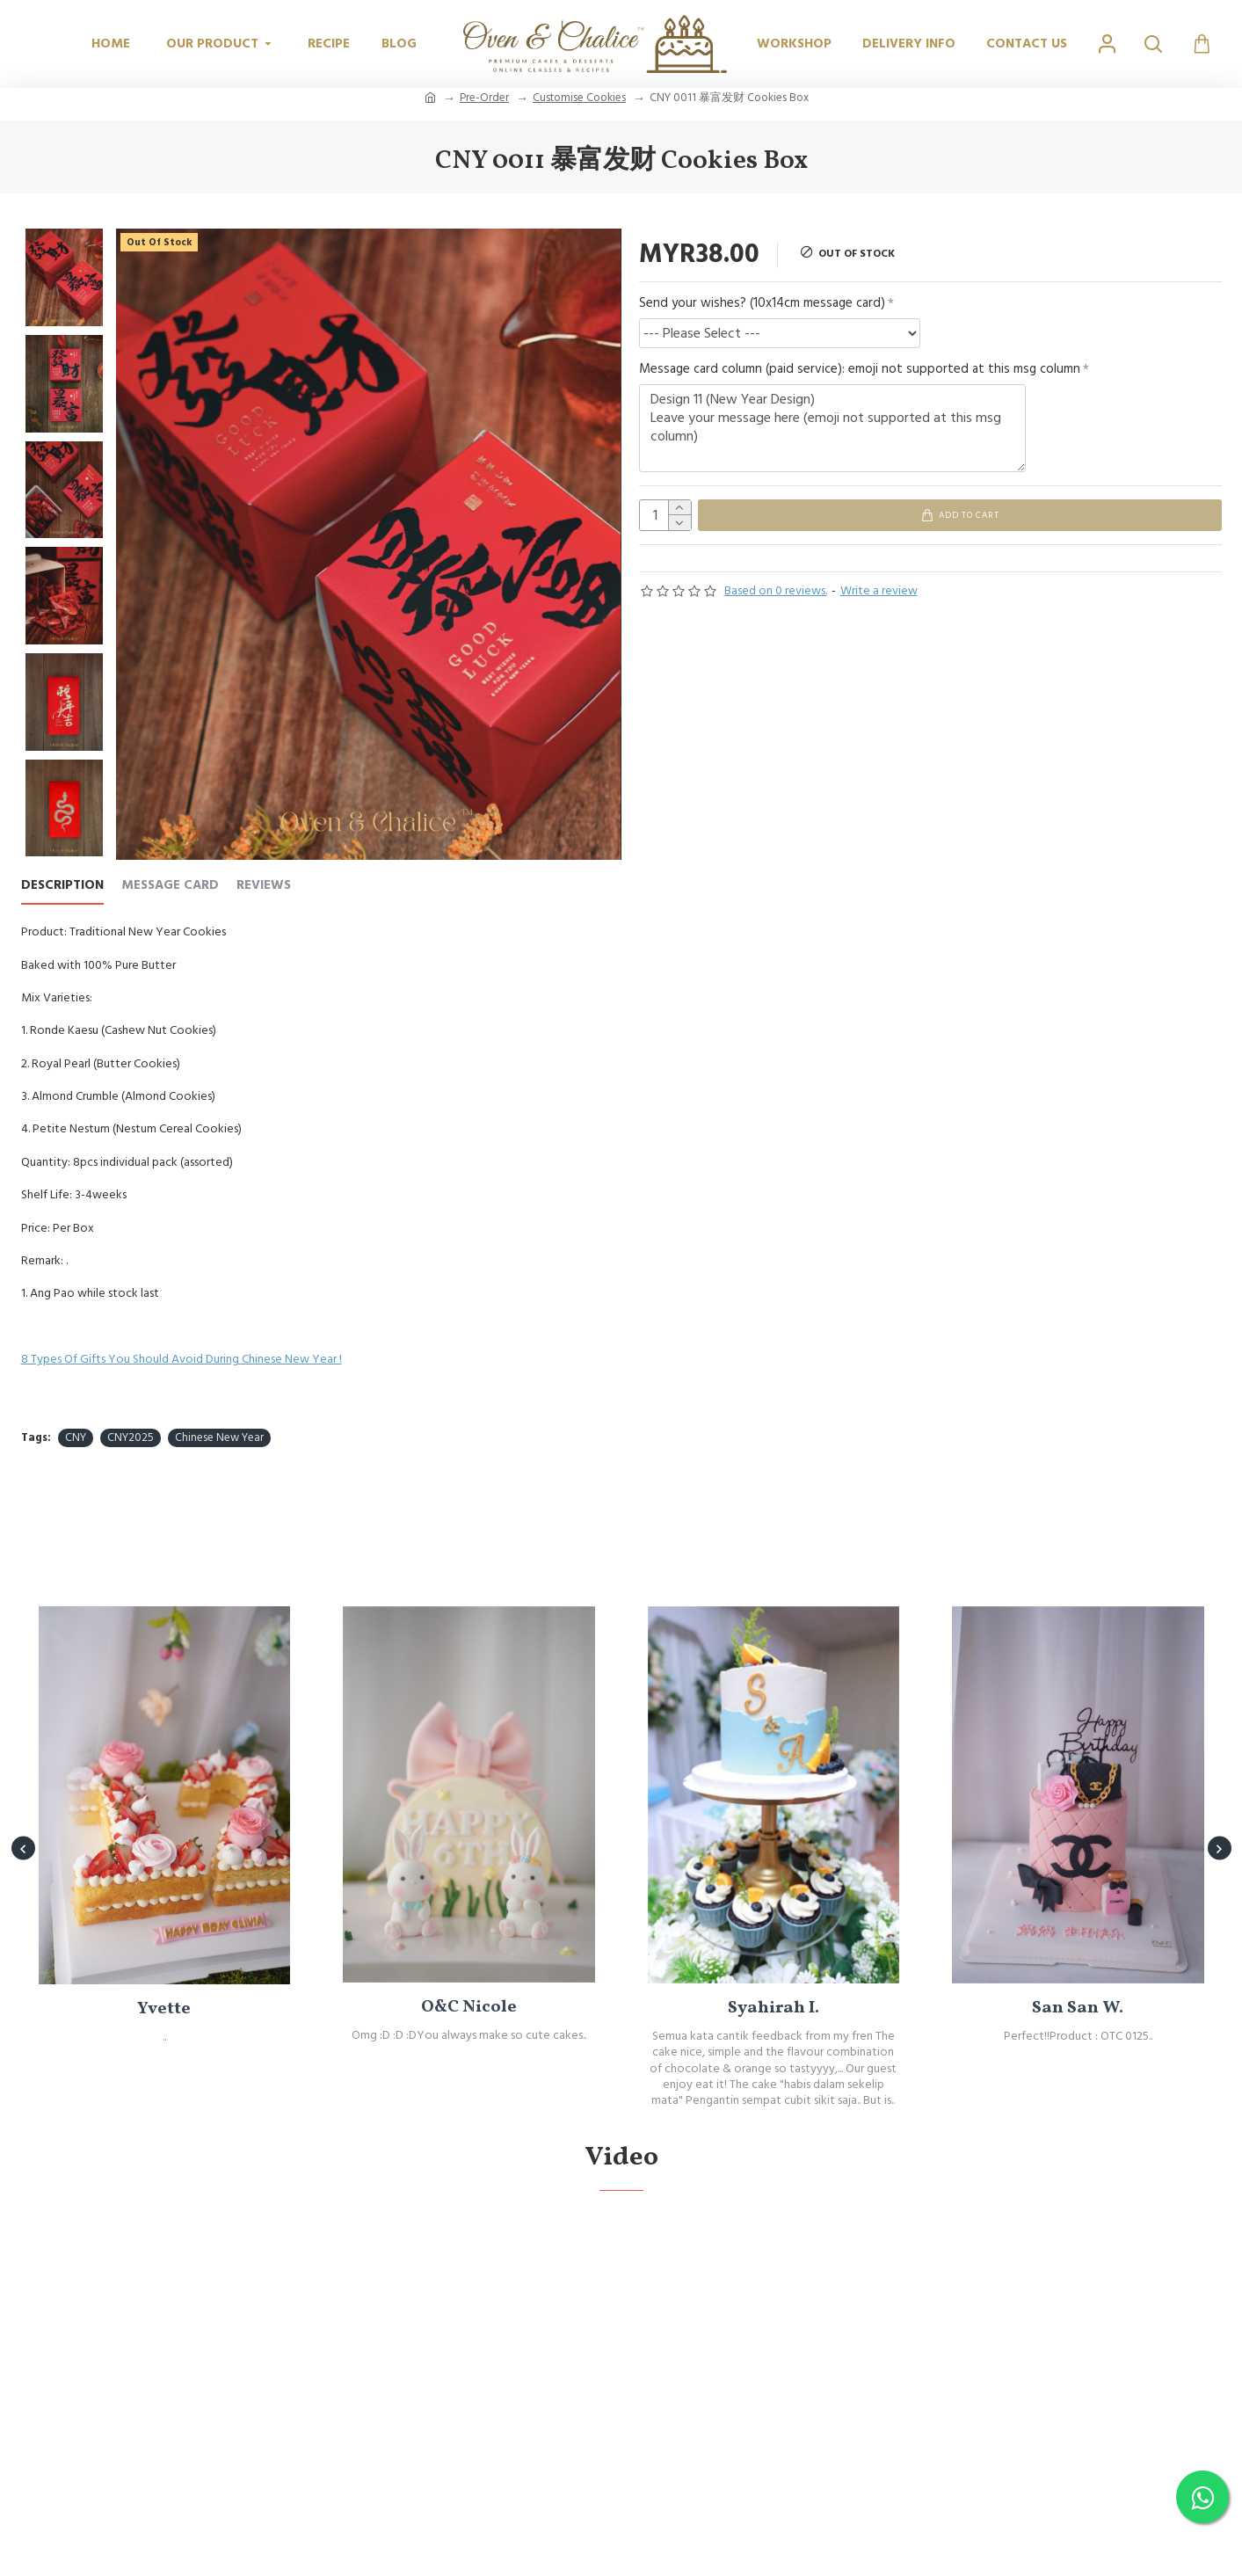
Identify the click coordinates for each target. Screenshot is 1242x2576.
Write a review (879, 599)
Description (62, 885)
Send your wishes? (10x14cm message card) (762, 303)
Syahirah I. (773, 2078)
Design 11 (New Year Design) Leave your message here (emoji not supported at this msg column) (832, 428)
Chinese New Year (219, 1437)
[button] (23, 1879)
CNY (75, 1437)
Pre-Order (484, 98)
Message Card (170, 885)
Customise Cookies (579, 98)
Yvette (164, 2079)
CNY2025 (130, 1437)
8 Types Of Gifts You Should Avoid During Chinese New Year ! (181, 1359)
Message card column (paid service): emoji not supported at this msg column (859, 369)
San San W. (1077, 2078)
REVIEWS (263, 885)
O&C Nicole (469, 2077)
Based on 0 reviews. (775, 599)
